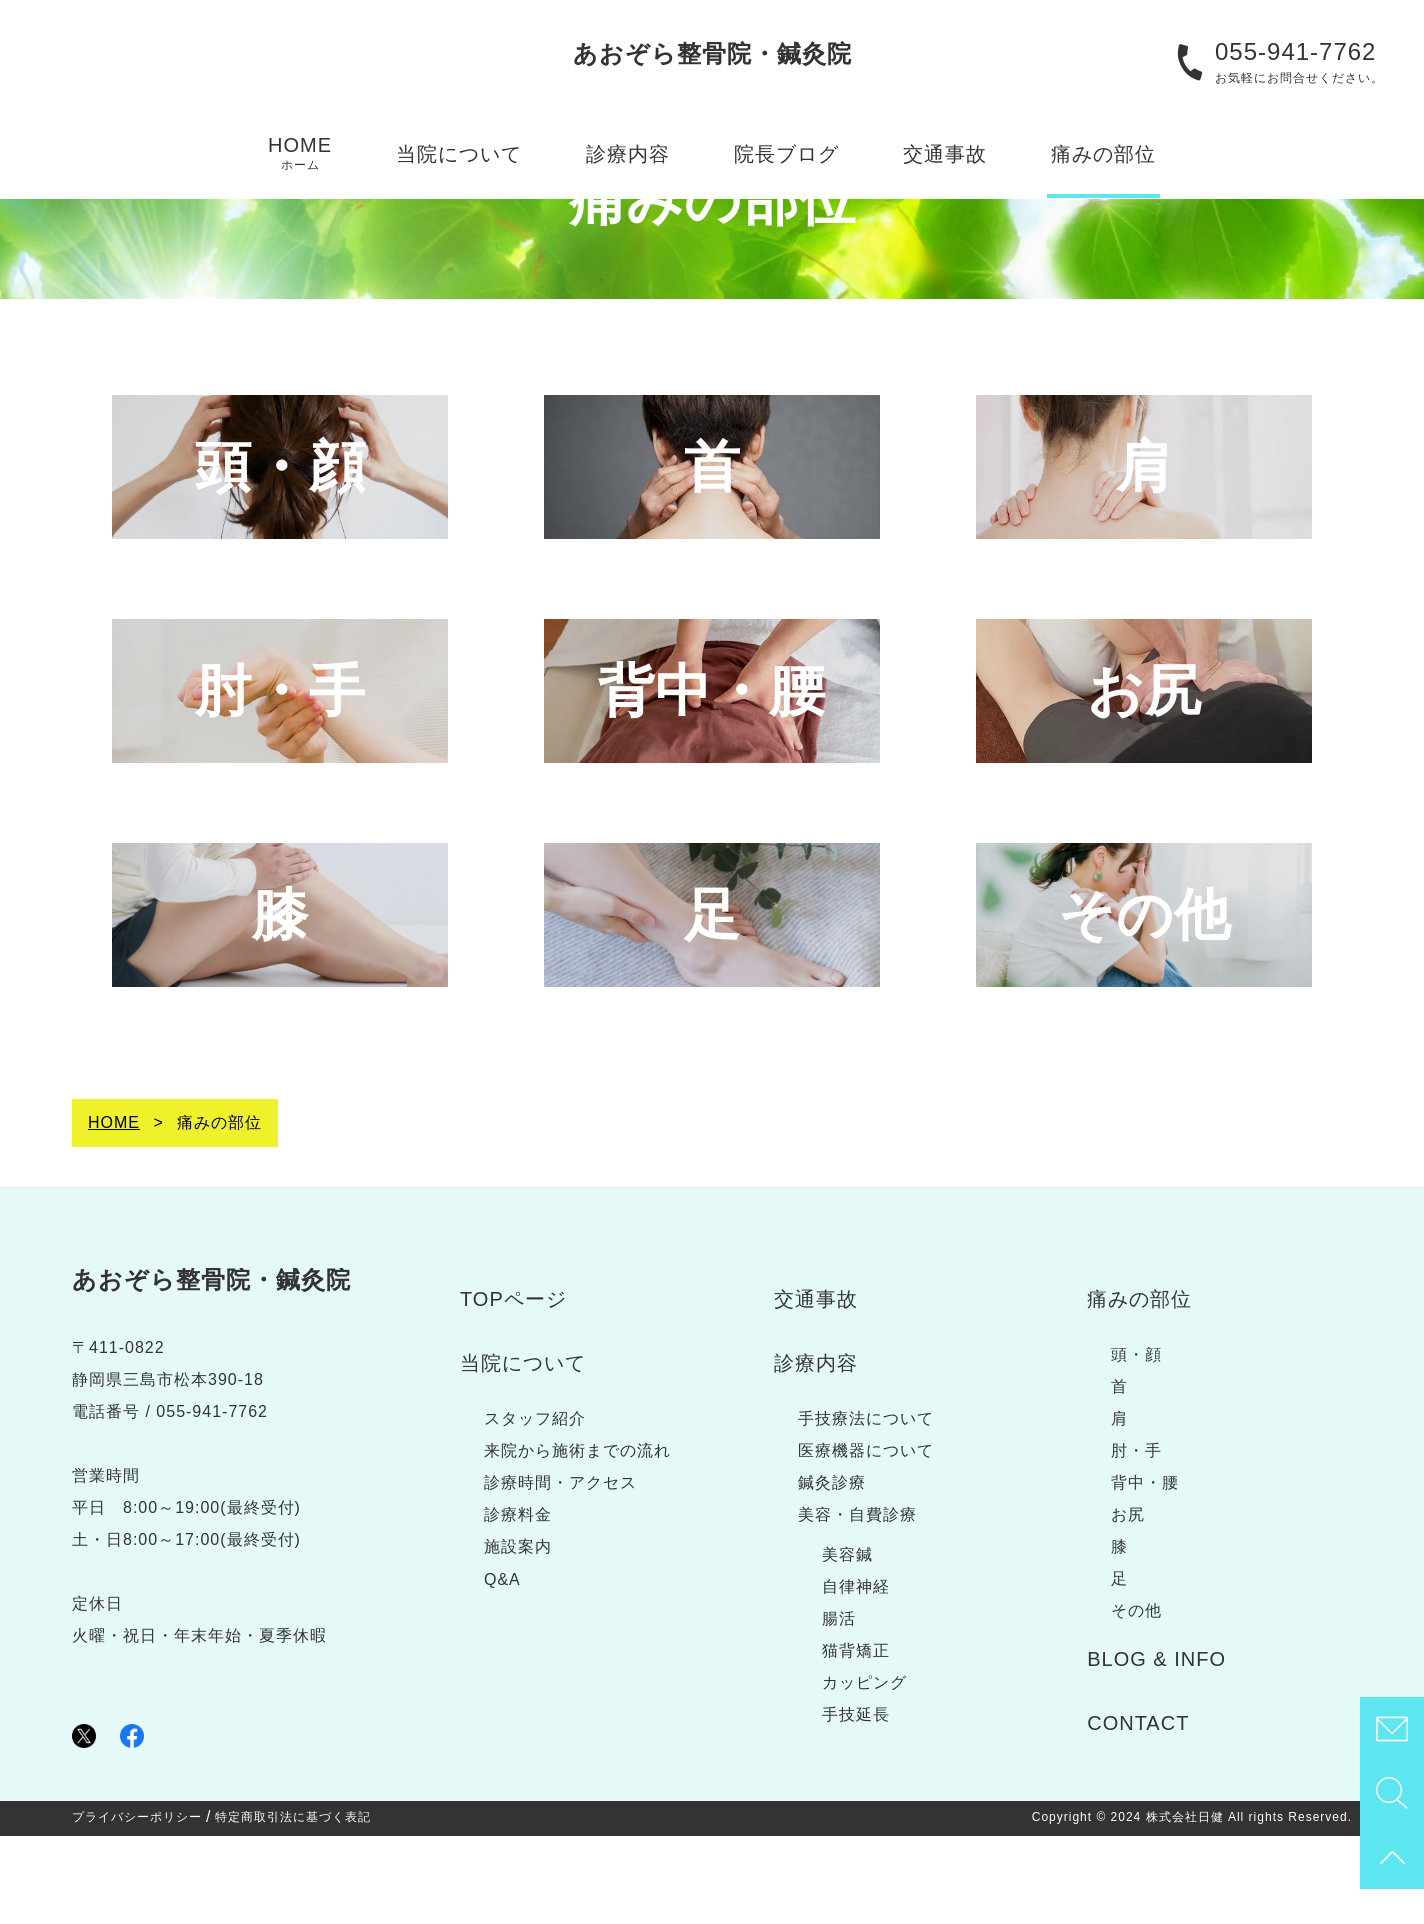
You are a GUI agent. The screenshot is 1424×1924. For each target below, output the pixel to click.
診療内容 (628, 154)
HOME (300, 154)
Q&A (502, 1667)
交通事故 (945, 154)
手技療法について (866, 1506)
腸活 (839, 1706)
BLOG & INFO (1156, 1747)
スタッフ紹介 (535, 1506)
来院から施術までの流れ (577, 1538)
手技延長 (856, 1802)
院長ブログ (786, 154)
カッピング (864, 1770)
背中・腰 (1145, 1570)
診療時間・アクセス (560, 1570)
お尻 (1128, 1602)
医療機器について (866, 1538)
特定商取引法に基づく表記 (293, 1905)
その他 (1136, 1698)
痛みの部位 (1103, 154)
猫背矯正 (856, 1738)
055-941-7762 (1295, 52)
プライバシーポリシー (137, 1905)
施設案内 (518, 1634)
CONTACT (1138, 1811)
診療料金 (518, 1602)
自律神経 (856, 1674)
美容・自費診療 (857, 1602)
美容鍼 (847, 1642)
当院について (459, 154)
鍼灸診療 (832, 1570)
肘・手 (1136, 1538)
